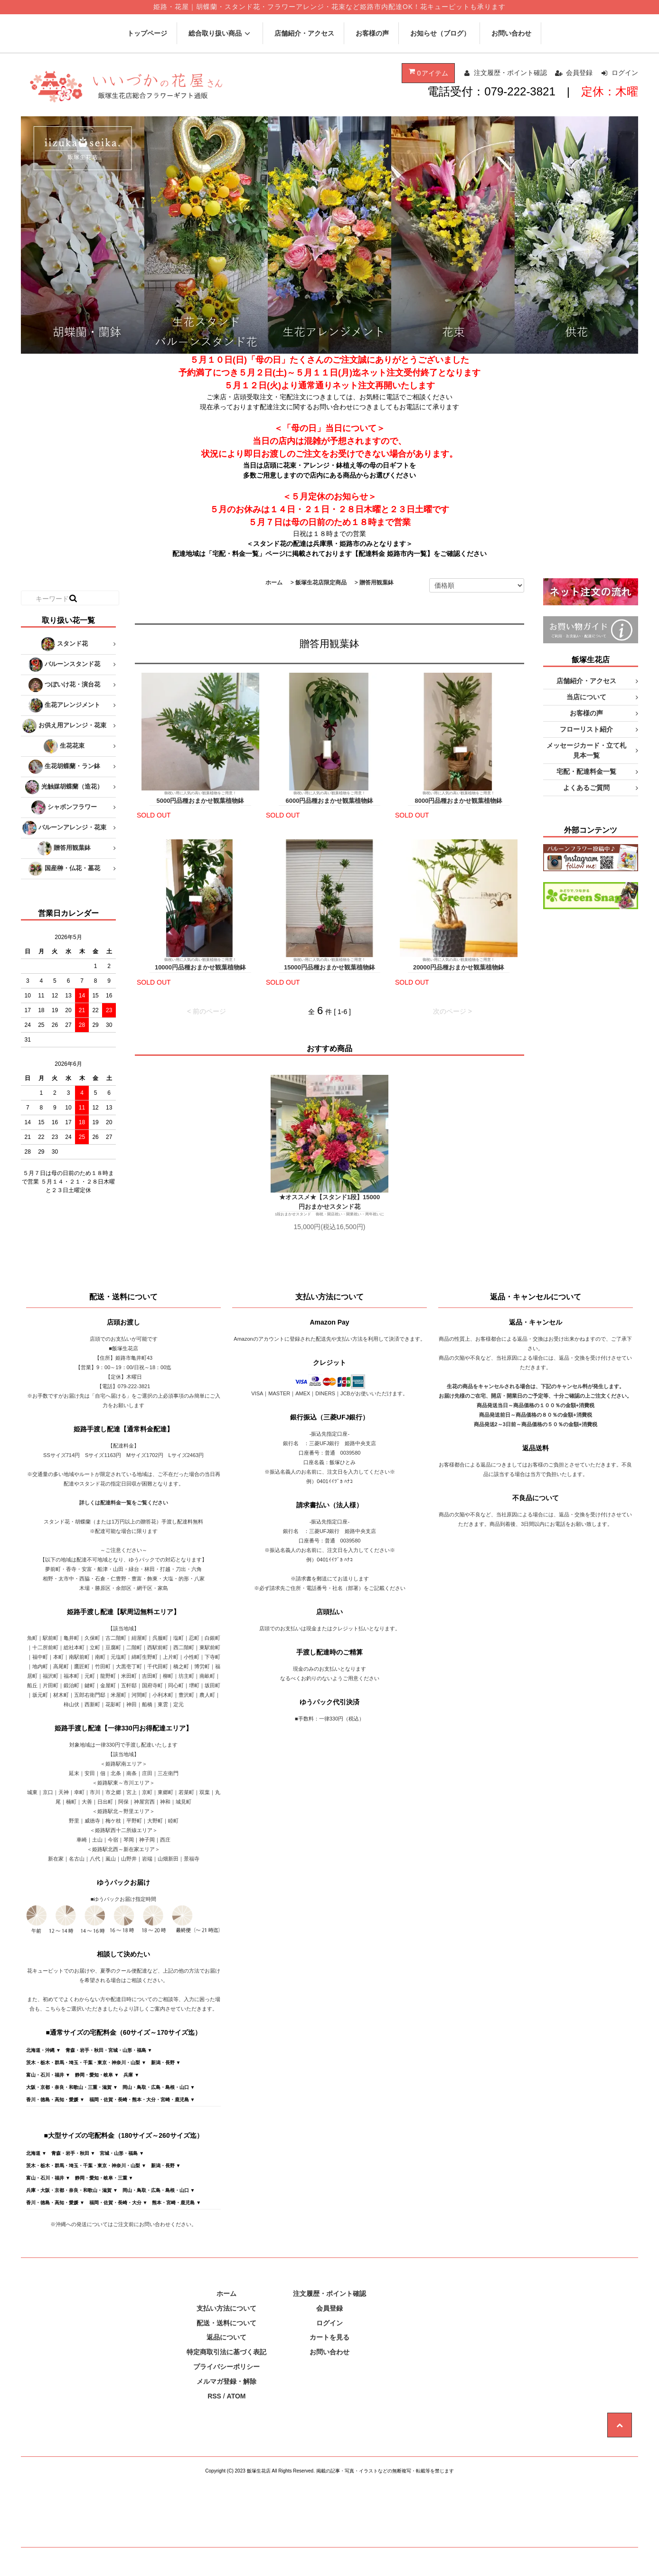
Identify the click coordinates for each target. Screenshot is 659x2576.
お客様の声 (372, 33)
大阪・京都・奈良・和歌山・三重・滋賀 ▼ (72, 2087)
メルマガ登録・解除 (226, 2381)
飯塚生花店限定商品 (321, 582)
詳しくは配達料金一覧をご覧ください (123, 1502)
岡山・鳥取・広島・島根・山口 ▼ (158, 2087)
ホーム (273, 582)
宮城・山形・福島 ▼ (122, 2153)
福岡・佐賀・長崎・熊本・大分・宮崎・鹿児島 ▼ (142, 2099)
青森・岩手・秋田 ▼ (73, 2153)
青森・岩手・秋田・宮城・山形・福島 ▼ (109, 2050)
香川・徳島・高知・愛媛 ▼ (55, 2099)
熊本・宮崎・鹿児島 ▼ (176, 2202)
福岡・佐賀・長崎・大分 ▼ (118, 2202)
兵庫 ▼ (131, 2075)
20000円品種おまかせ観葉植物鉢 (458, 967)
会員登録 (579, 72)
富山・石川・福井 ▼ (48, 2075)
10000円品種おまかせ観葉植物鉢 (200, 967)
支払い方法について (226, 2308)
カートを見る (329, 2337)
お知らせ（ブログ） (440, 33)
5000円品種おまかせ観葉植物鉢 (201, 800)
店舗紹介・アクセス (304, 33)
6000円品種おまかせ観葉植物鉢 (330, 800)
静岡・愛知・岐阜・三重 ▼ (104, 2178)
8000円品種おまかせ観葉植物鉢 (459, 800)
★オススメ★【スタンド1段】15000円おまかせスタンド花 (329, 1202)
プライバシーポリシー (226, 2366)
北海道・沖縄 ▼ (43, 2050)
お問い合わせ (511, 33)
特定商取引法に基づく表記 (226, 2352)
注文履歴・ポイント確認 (510, 72)
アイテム (427, 72)
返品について (226, 2337)
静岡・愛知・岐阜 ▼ (97, 2075)
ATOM (236, 2396)
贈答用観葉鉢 (376, 582)
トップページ (147, 33)
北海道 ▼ (36, 2153)
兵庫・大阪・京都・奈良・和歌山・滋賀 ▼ (72, 2190)
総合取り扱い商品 (220, 33)
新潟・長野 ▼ (166, 2062)
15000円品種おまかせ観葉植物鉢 (329, 967)
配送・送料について (226, 2323)
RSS (214, 2396)
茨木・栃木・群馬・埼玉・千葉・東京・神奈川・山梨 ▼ (86, 2062)
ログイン (625, 72)
